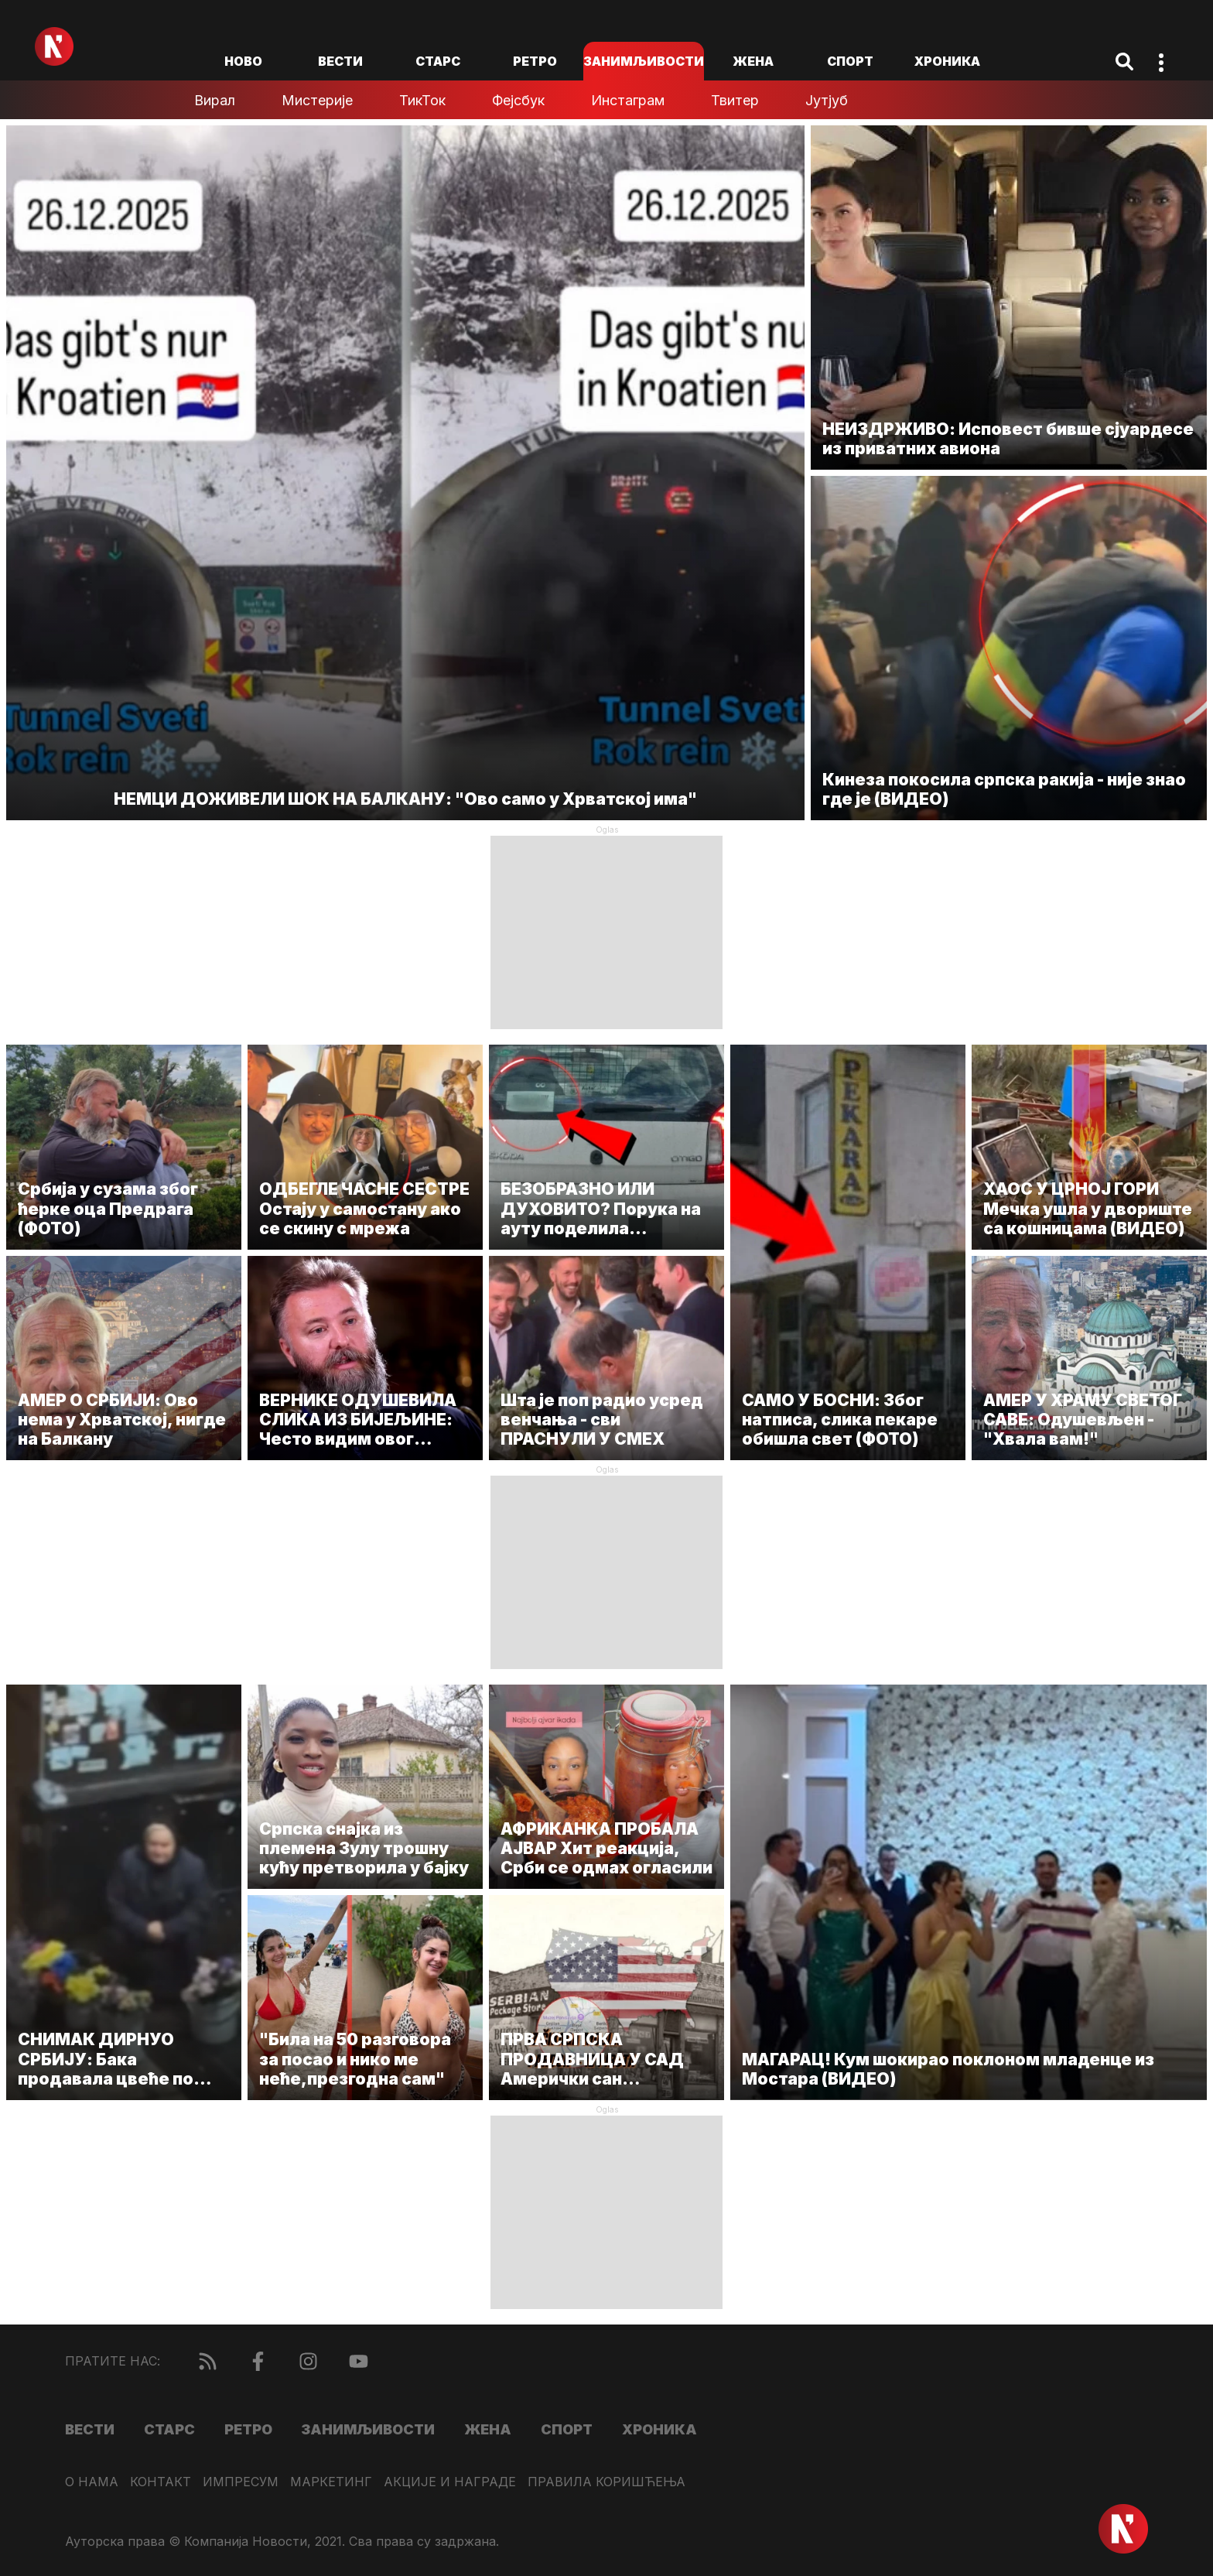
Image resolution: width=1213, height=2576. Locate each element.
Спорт (850, 61)
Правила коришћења (606, 2482)
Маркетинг (331, 2482)
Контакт (160, 2482)
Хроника (947, 61)
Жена (753, 61)
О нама (91, 2482)
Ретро (535, 61)
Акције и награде (450, 2482)
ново (243, 61)
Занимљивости (643, 61)
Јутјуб (826, 100)
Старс (437, 61)
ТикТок (422, 100)
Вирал (214, 100)
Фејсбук (518, 100)
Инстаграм (628, 100)
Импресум (240, 2482)
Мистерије (317, 100)
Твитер (735, 100)
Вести (340, 61)
